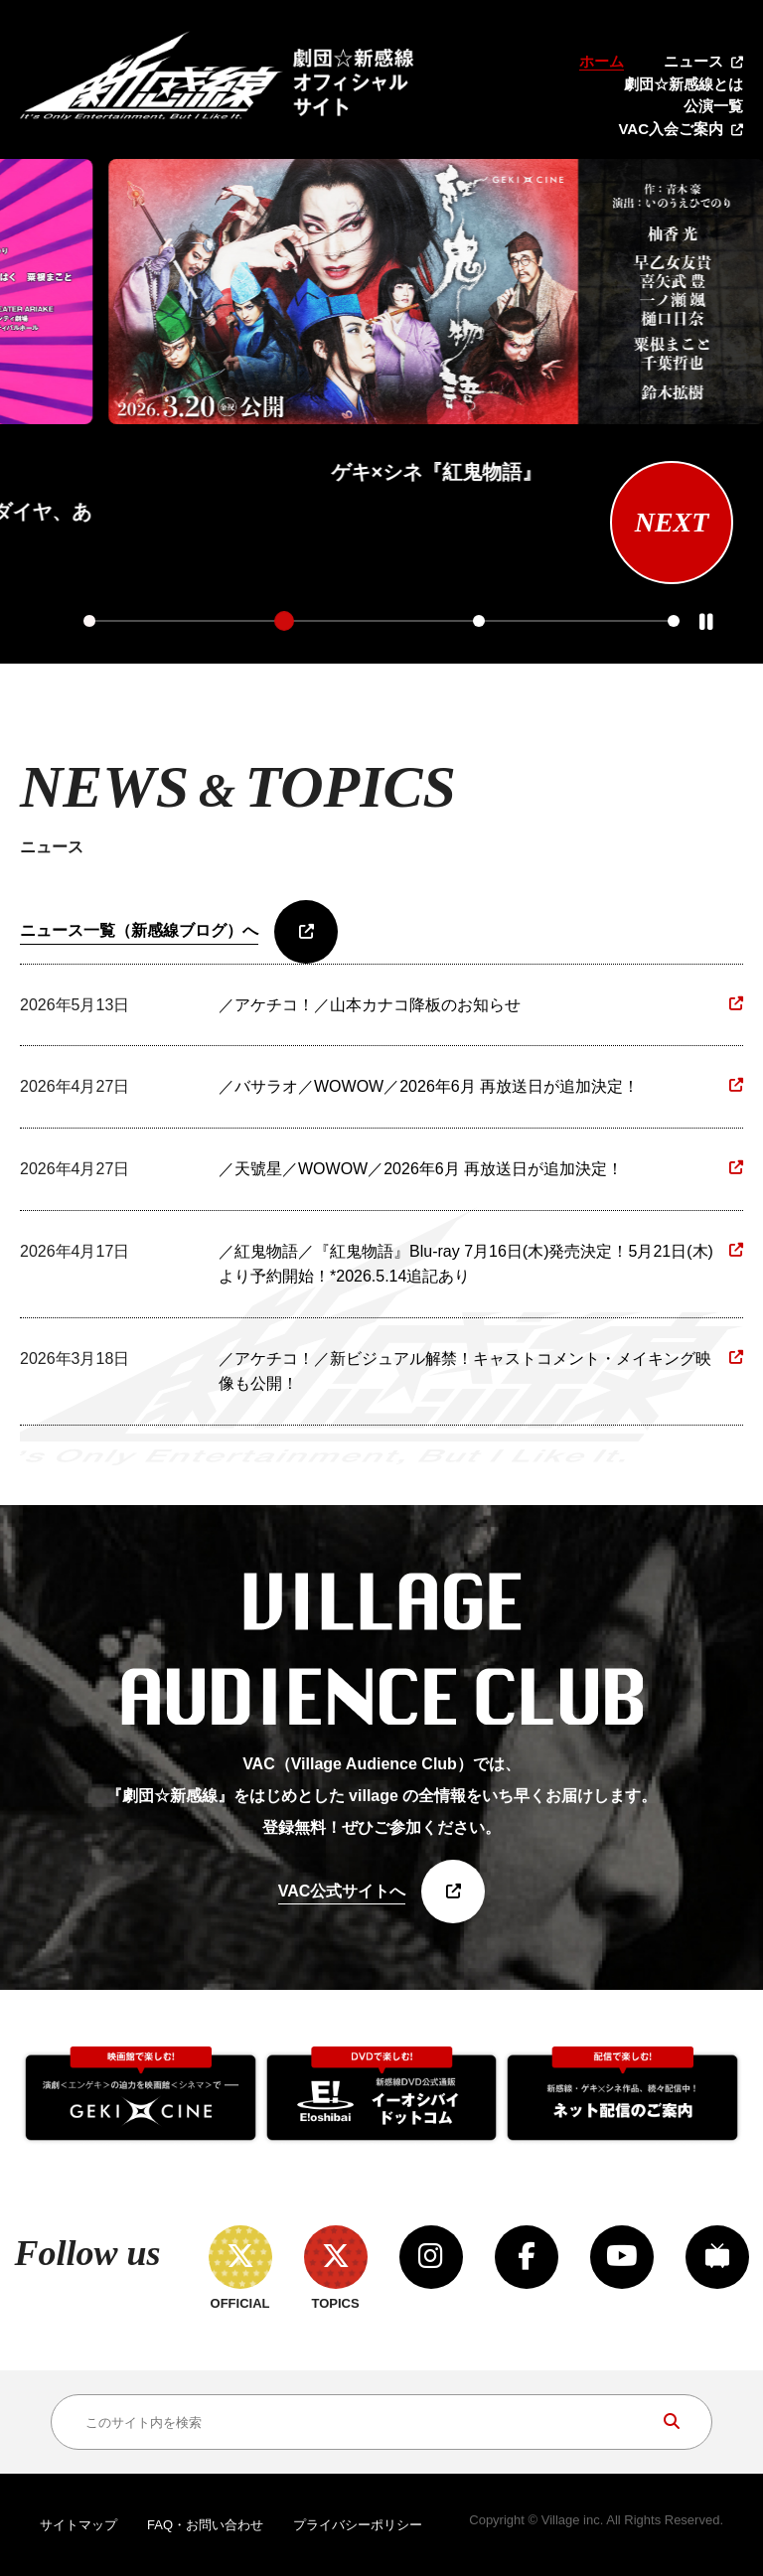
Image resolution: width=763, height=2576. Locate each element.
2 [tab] (284, 621)
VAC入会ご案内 (670, 128)
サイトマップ (78, 2524)
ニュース (693, 61)
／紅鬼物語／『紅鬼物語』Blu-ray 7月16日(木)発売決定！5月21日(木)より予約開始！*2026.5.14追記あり (466, 1264)
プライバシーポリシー (357, 2524)
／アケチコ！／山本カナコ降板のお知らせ (370, 1004)
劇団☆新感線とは (683, 84)
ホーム (601, 61)
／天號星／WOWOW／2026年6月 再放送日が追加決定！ (421, 1168)
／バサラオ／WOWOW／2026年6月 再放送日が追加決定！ (429, 1086)
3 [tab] (479, 621)
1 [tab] (89, 621)
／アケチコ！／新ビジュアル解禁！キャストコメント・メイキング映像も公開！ (465, 1371)
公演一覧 (713, 105)
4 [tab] (674, 621)
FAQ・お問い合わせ (205, 2524)
